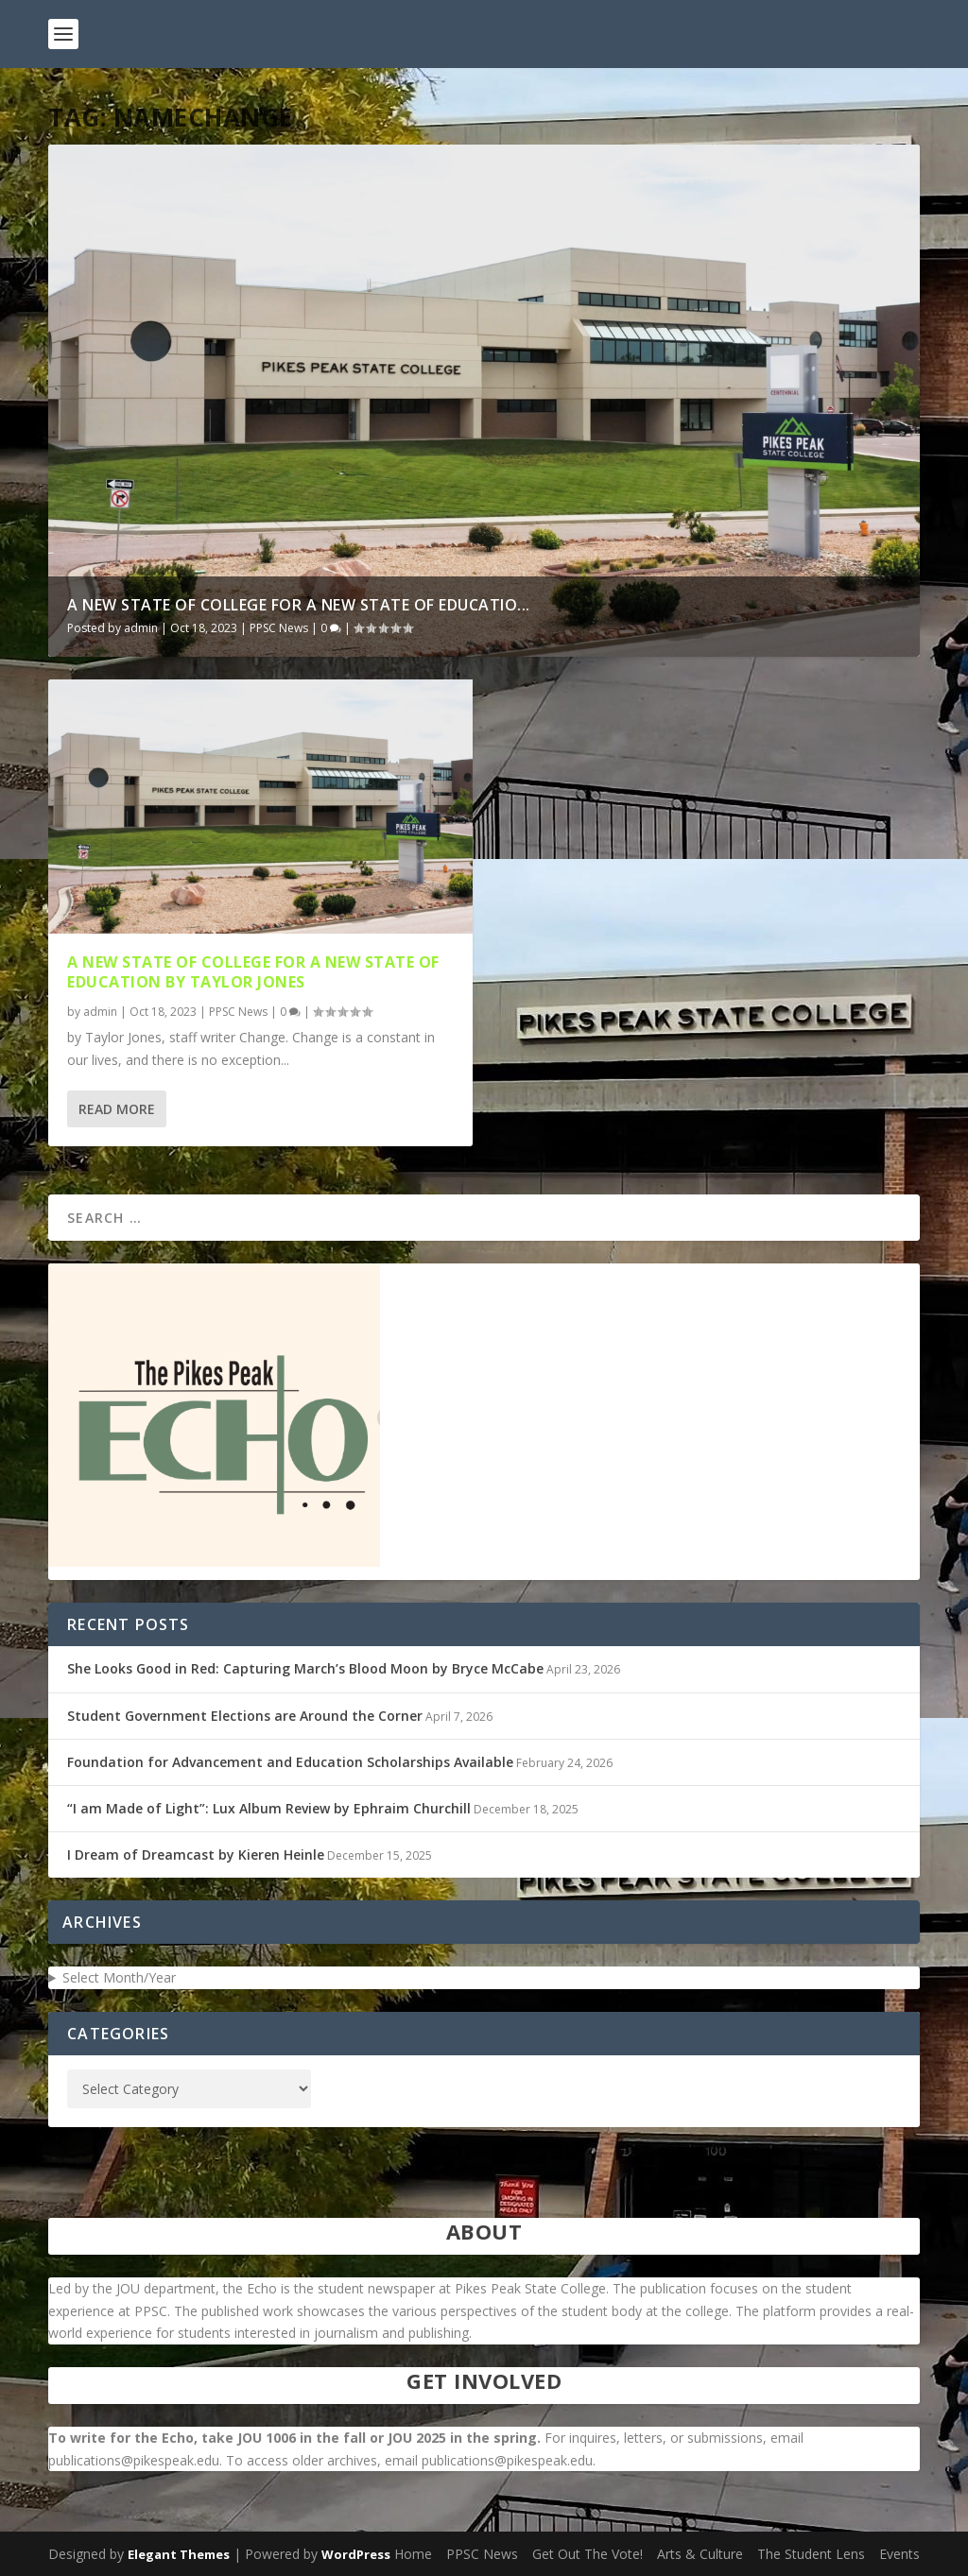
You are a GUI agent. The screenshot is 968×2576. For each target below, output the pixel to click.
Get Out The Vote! (587, 2554)
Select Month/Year (119, 1977)
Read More (116, 1109)
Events (899, 2554)
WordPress (355, 2554)
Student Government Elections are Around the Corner (245, 1716)
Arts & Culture (700, 2554)
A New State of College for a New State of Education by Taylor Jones (253, 972)
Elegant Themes (179, 2554)
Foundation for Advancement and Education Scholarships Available (290, 1762)
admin (141, 628)
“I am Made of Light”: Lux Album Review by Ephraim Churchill (269, 1808)
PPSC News (279, 628)
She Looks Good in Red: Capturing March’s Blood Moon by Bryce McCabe (305, 1668)
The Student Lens (811, 2554)
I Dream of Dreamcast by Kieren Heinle (195, 1854)
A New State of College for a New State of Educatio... (298, 604)
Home (413, 2554)
